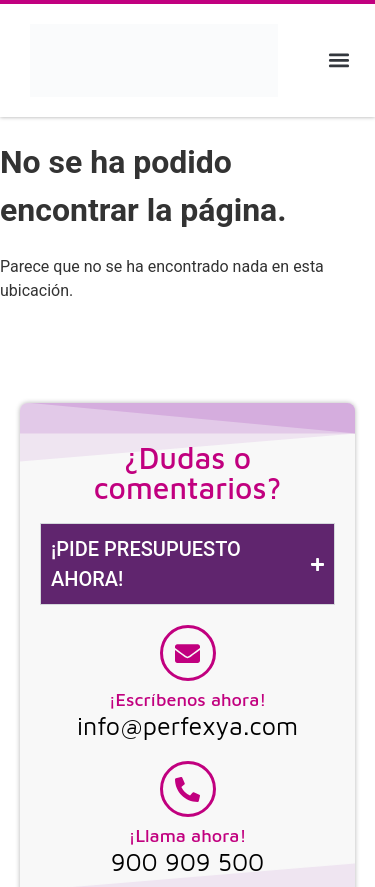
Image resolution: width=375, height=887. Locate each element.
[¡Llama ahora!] (188, 789)
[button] (338, 60)
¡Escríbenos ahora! (188, 699)
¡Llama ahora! (188, 835)
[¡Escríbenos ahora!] (188, 653)
